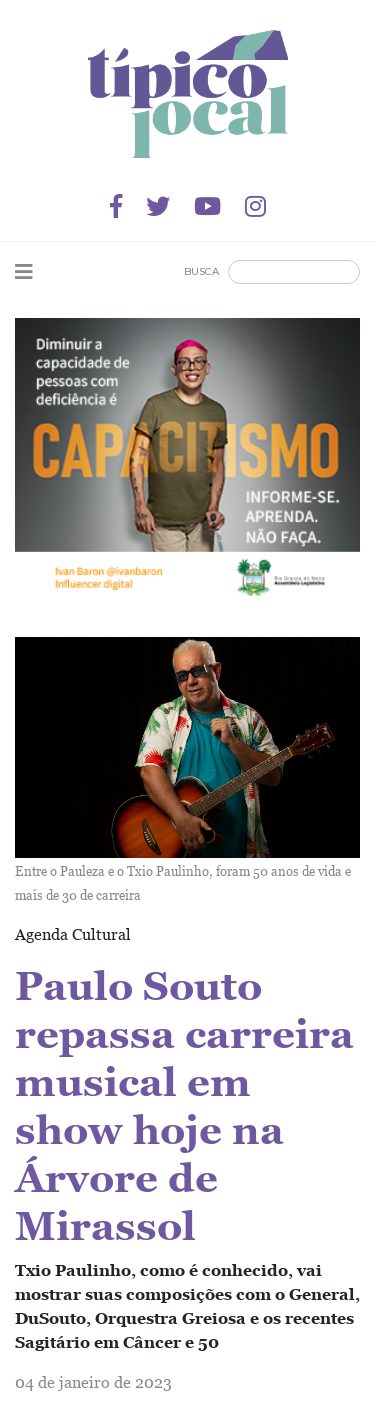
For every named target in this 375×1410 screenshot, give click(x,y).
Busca (201, 271)
